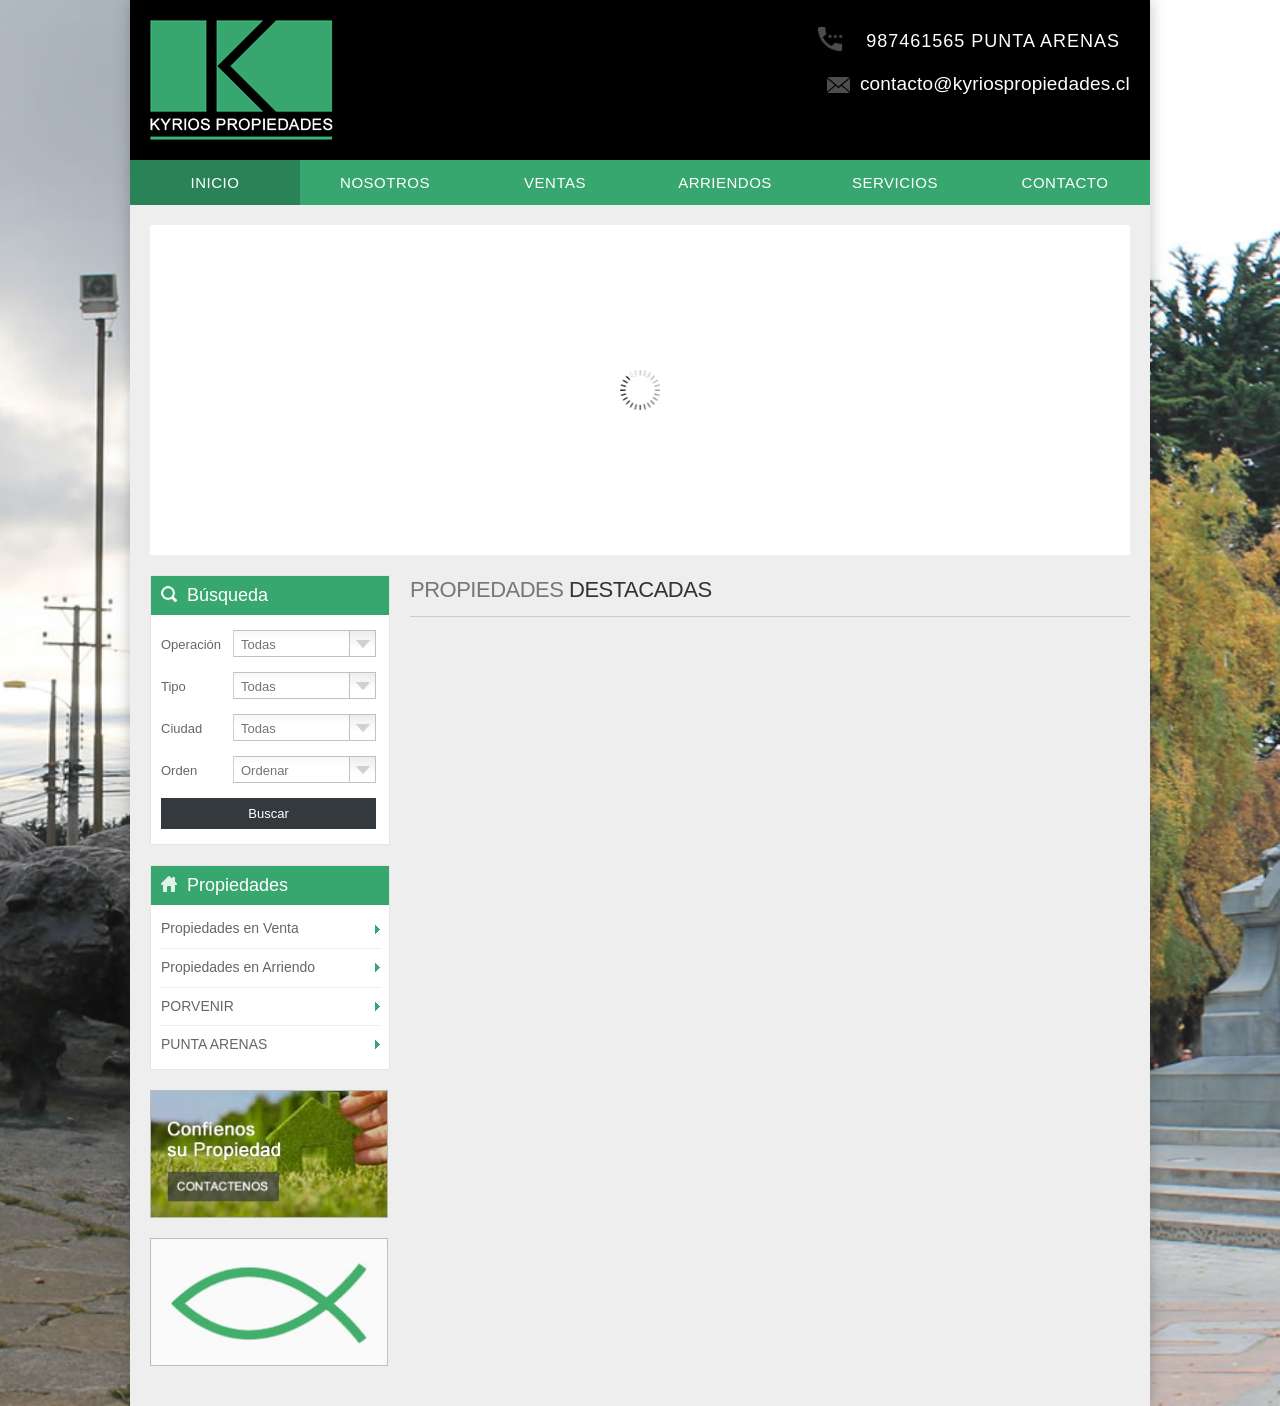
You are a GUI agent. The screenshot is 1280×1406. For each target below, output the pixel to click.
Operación (191, 644)
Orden (179, 770)
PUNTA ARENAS (214, 1044)
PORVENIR (197, 1006)
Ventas (555, 182)
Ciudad (181, 728)
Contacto (1065, 182)
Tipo (173, 686)
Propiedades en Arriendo (238, 967)
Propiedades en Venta (230, 928)
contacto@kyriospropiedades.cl (977, 83)
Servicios (895, 182)
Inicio (215, 182)
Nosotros (385, 182)
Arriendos (725, 182)
